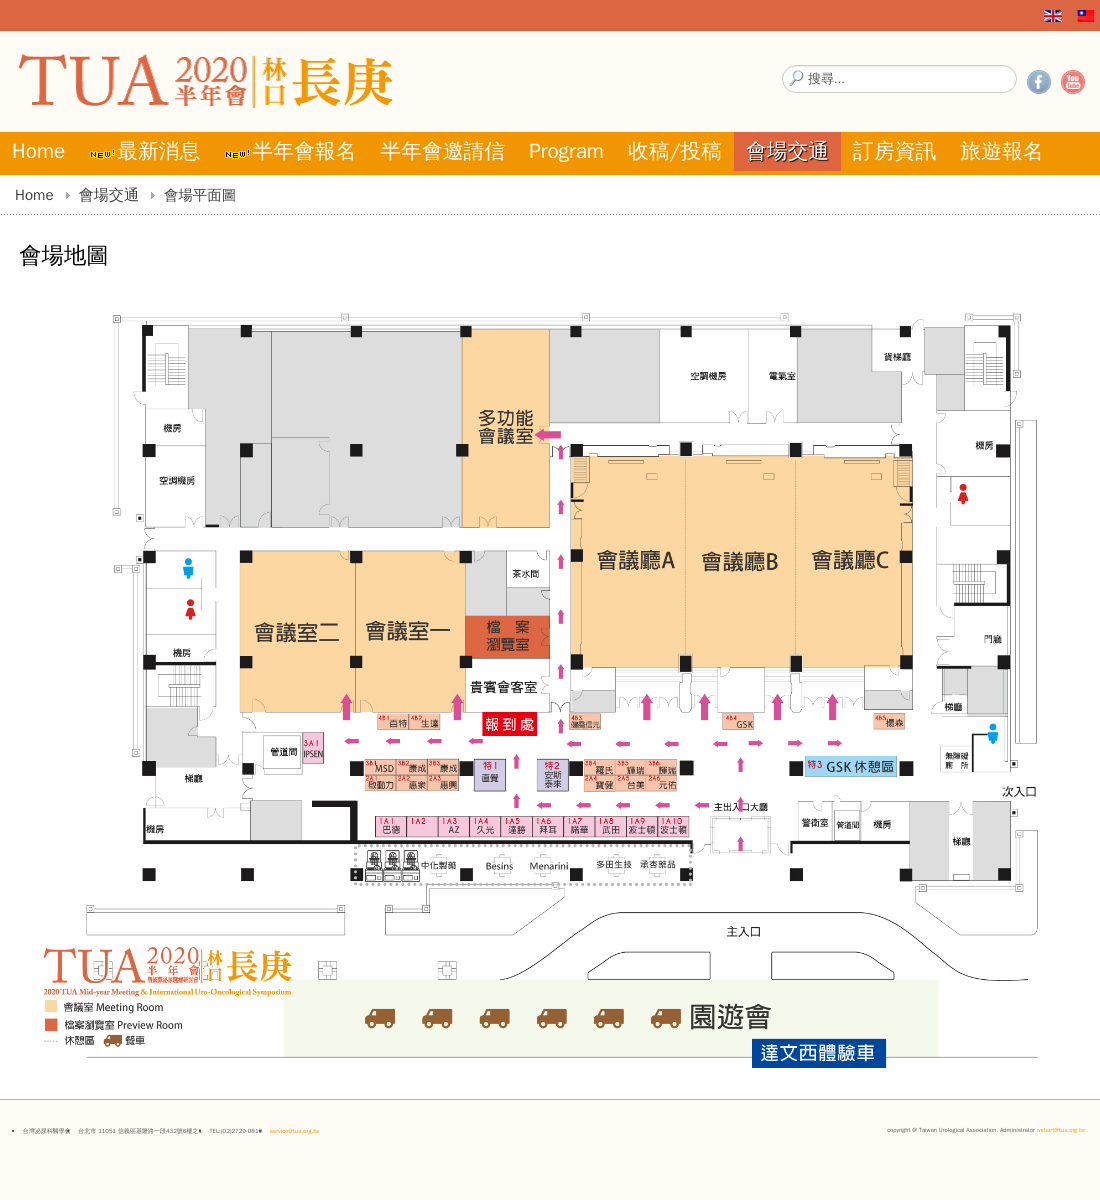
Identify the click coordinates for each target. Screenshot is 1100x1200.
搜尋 (782, 65)
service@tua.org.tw (294, 1131)
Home (34, 194)
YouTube (1073, 82)
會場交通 (109, 194)
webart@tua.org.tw (1061, 1130)
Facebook (1039, 82)
